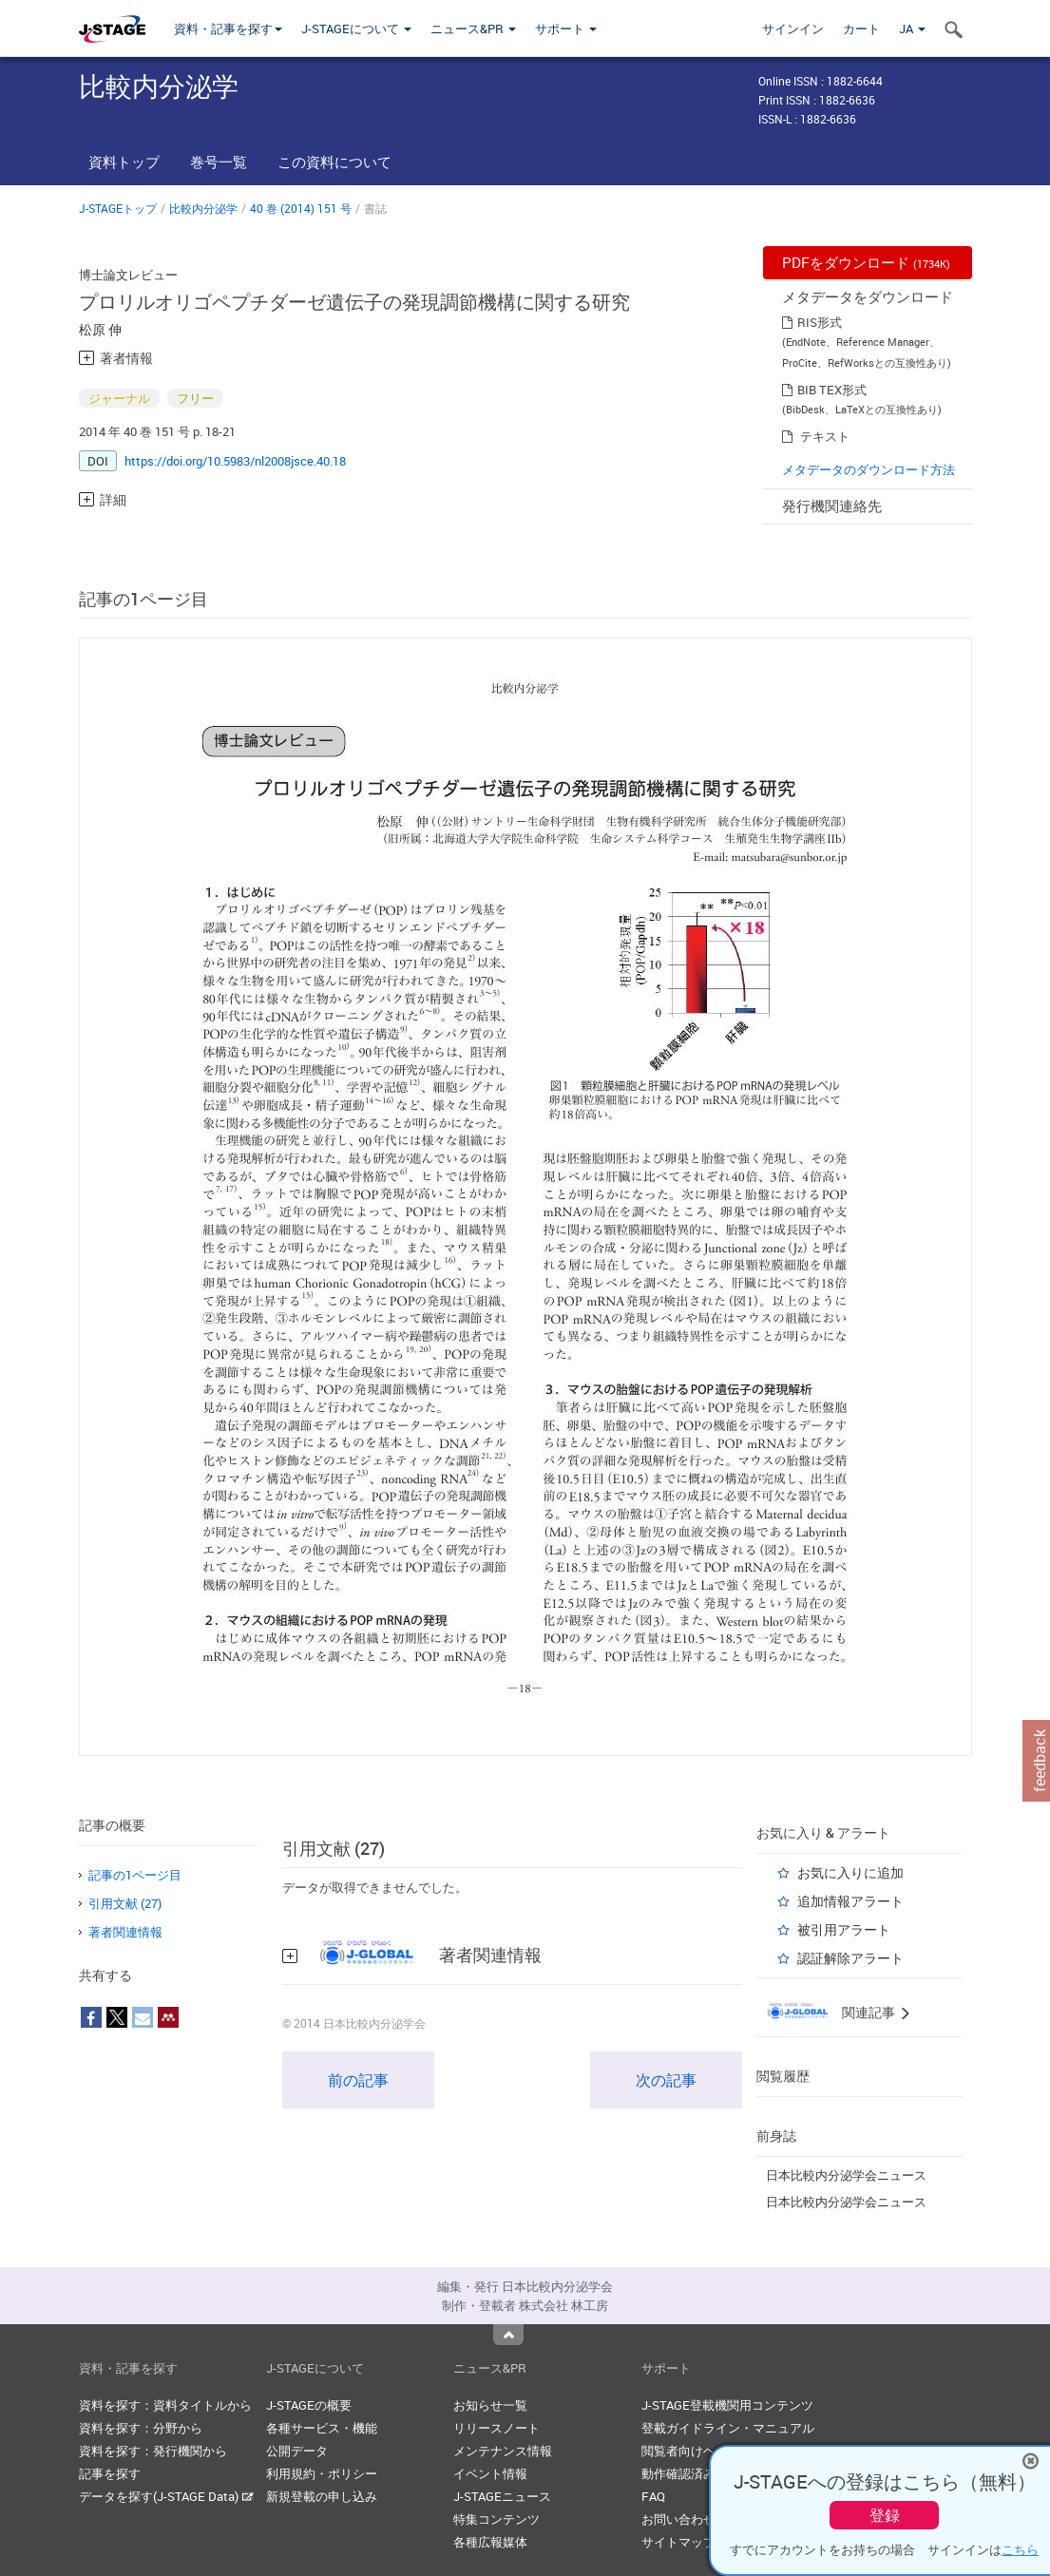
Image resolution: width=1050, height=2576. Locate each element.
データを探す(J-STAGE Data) (166, 2496)
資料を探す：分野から (140, 2427)
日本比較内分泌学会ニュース (846, 2175)
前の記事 (358, 2080)
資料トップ (124, 161)
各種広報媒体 (490, 2541)
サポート (566, 28)
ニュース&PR (473, 28)
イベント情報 (490, 2473)
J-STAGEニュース (502, 2496)
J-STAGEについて (356, 28)
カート (861, 28)
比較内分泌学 (203, 208)
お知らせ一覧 (490, 2405)
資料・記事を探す (228, 28)
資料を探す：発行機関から (153, 2450)
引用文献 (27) (125, 1903)
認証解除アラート (850, 1958)
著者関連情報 (125, 1931)
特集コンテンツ (496, 2519)
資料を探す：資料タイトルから (165, 2405)
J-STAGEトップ (118, 208)
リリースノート (496, 2427)
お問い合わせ (678, 2519)
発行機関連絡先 (832, 505)
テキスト (825, 436)
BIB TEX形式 (832, 389)
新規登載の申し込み (321, 2496)
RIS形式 (819, 322)
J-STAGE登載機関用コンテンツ (727, 2405)
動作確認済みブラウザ (703, 2473)
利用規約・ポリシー (321, 2473)
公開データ (297, 2450)
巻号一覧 (218, 161)
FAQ (653, 2496)
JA (912, 28)
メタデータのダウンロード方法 (868, 469)
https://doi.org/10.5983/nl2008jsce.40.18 (235, 460)
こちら (1020, 2549)
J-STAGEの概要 (309, 2405)
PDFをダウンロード (866, 262)
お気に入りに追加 (850, 1872)
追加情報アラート (850, 1901)
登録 (884, 2515)
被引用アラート (843, 1929)
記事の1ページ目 (134, 1874)
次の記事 (666, 2080)
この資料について (334, 161)
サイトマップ (678, 2541)
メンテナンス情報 (502, 2450)
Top (508, 2334)
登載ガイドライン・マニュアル (727, 2427)
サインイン (793, 28)
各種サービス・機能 (321, 2427)
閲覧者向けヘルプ (690, 2450)
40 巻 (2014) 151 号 (301, 208)
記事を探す (110, 2473)
